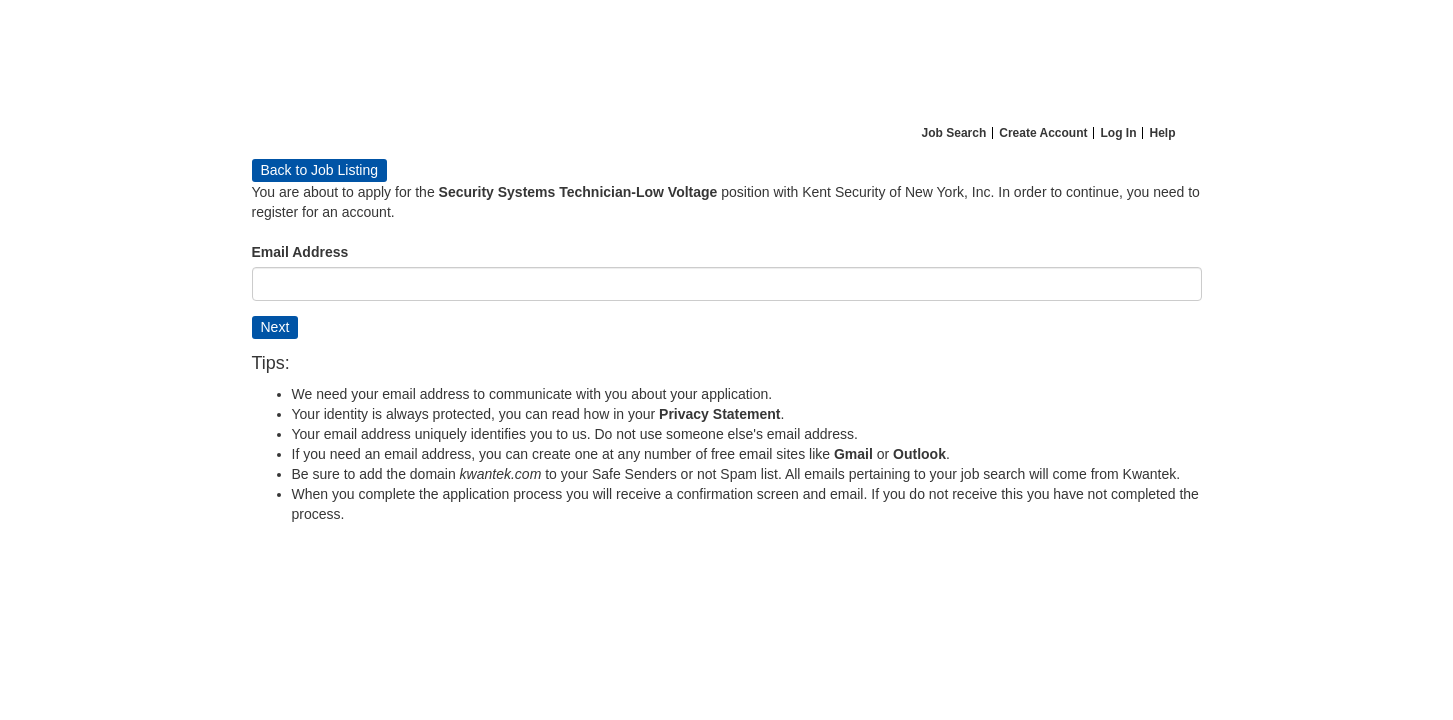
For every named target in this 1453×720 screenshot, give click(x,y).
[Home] (727, 58)
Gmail (853, 454)
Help (1162, 133)
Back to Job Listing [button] (320, 170)
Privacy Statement (719, 414)
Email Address (300, 252)
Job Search (954, 133)
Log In (1118, 133)
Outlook (919, 454)
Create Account (1043, 133)
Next (275, 327)
